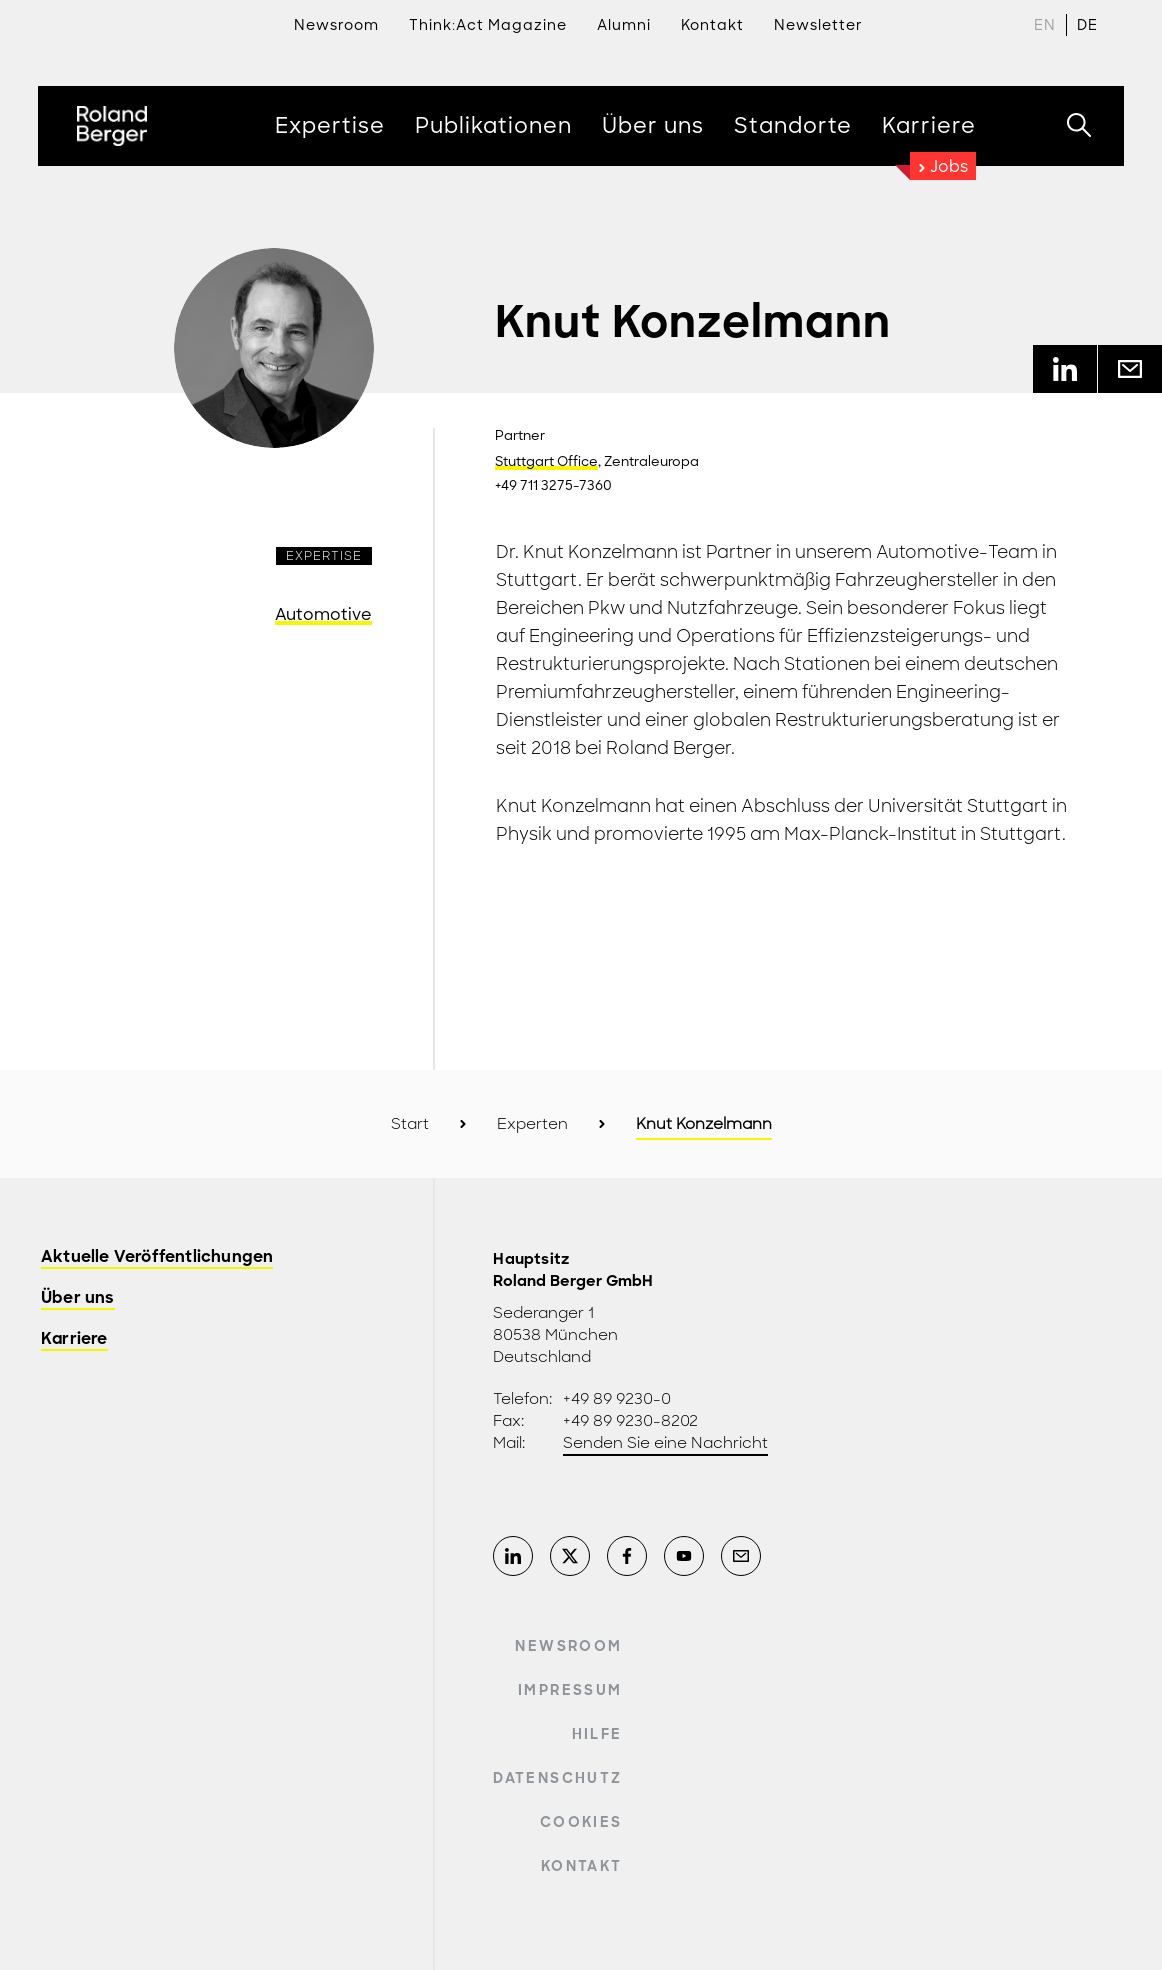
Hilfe (597, 1734)
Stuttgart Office (546, 462)
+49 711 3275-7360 (553, 485)
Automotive (323, 614)
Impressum (570, 1690)
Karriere (74, 1339)
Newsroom (336, 25)
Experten (532, 1124)
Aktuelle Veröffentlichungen (157, 1257)
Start (410, 1124)
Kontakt (581, 1866)
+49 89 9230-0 (617, 1399)
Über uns (78, 1298)
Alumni (624, 25)
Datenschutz (557, 1778)
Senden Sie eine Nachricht (665, 1443)
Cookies (581, 1822)
